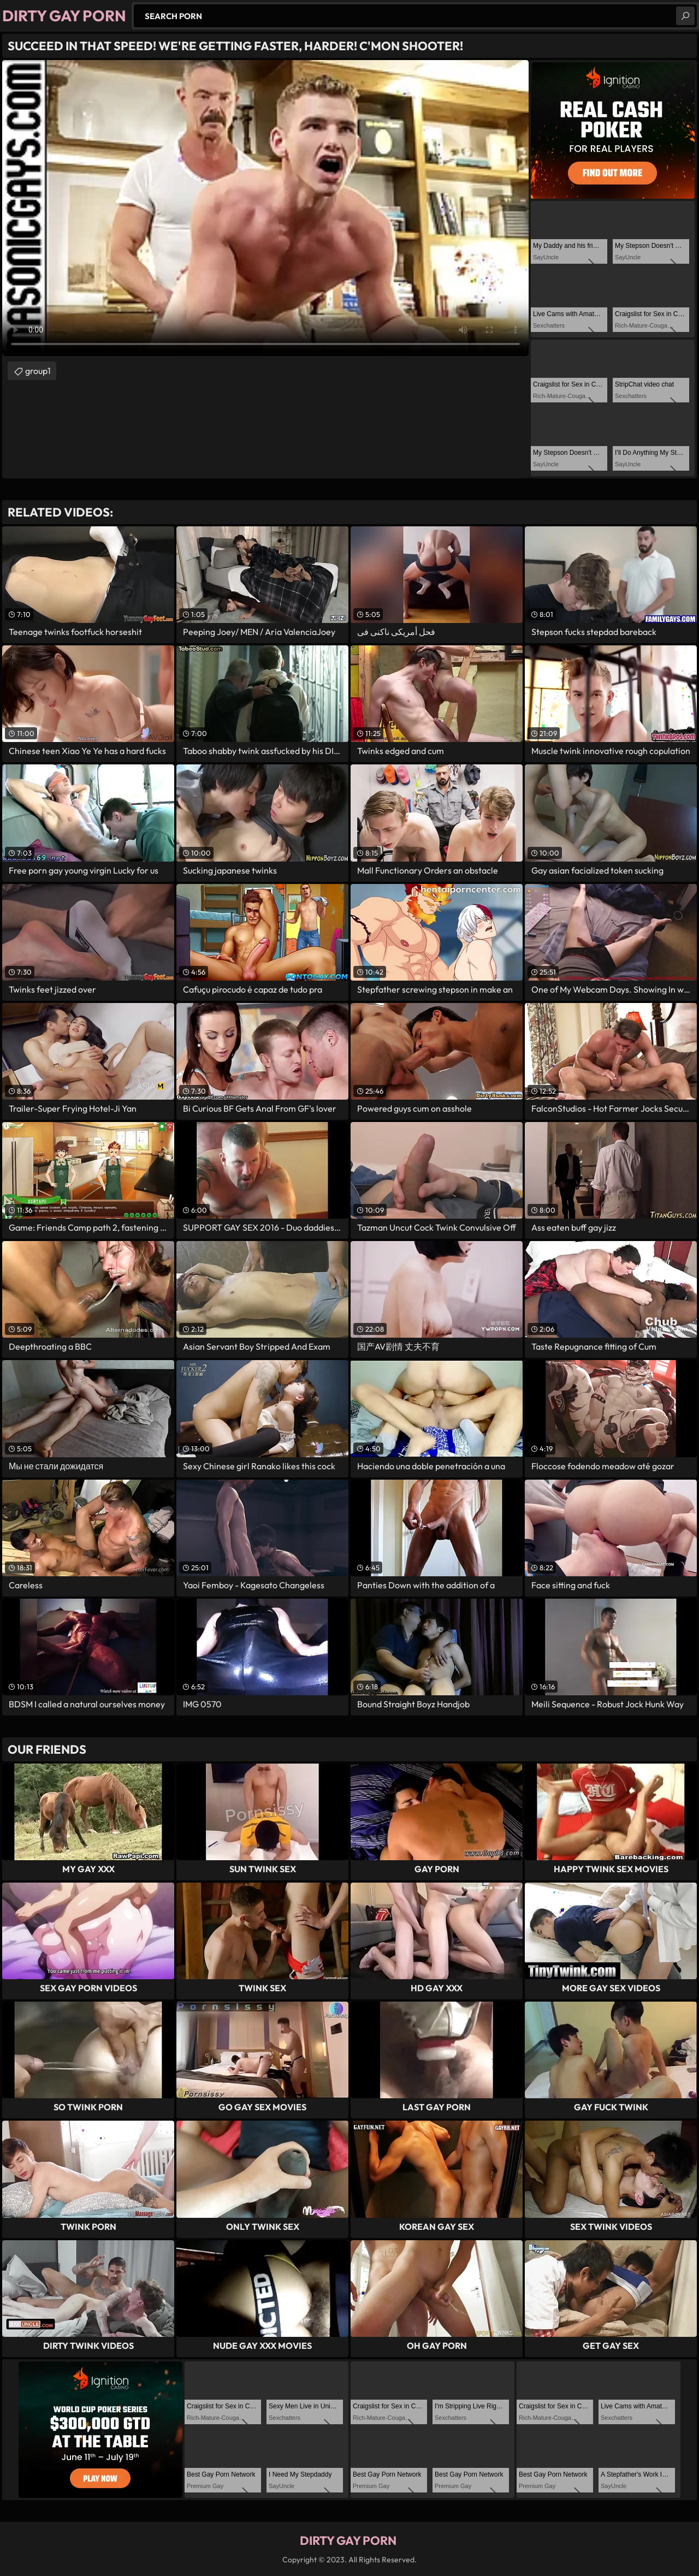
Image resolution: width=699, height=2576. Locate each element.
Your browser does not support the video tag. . (265, 208)
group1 (38, 370)
